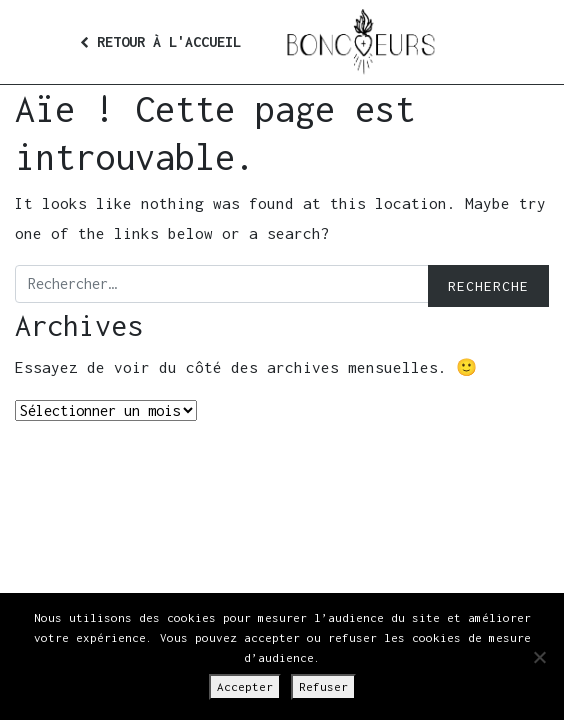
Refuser (323, 686)
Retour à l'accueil (160, 41)
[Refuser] (539, 657)
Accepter (245, 686)
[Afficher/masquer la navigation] (456, 42)
